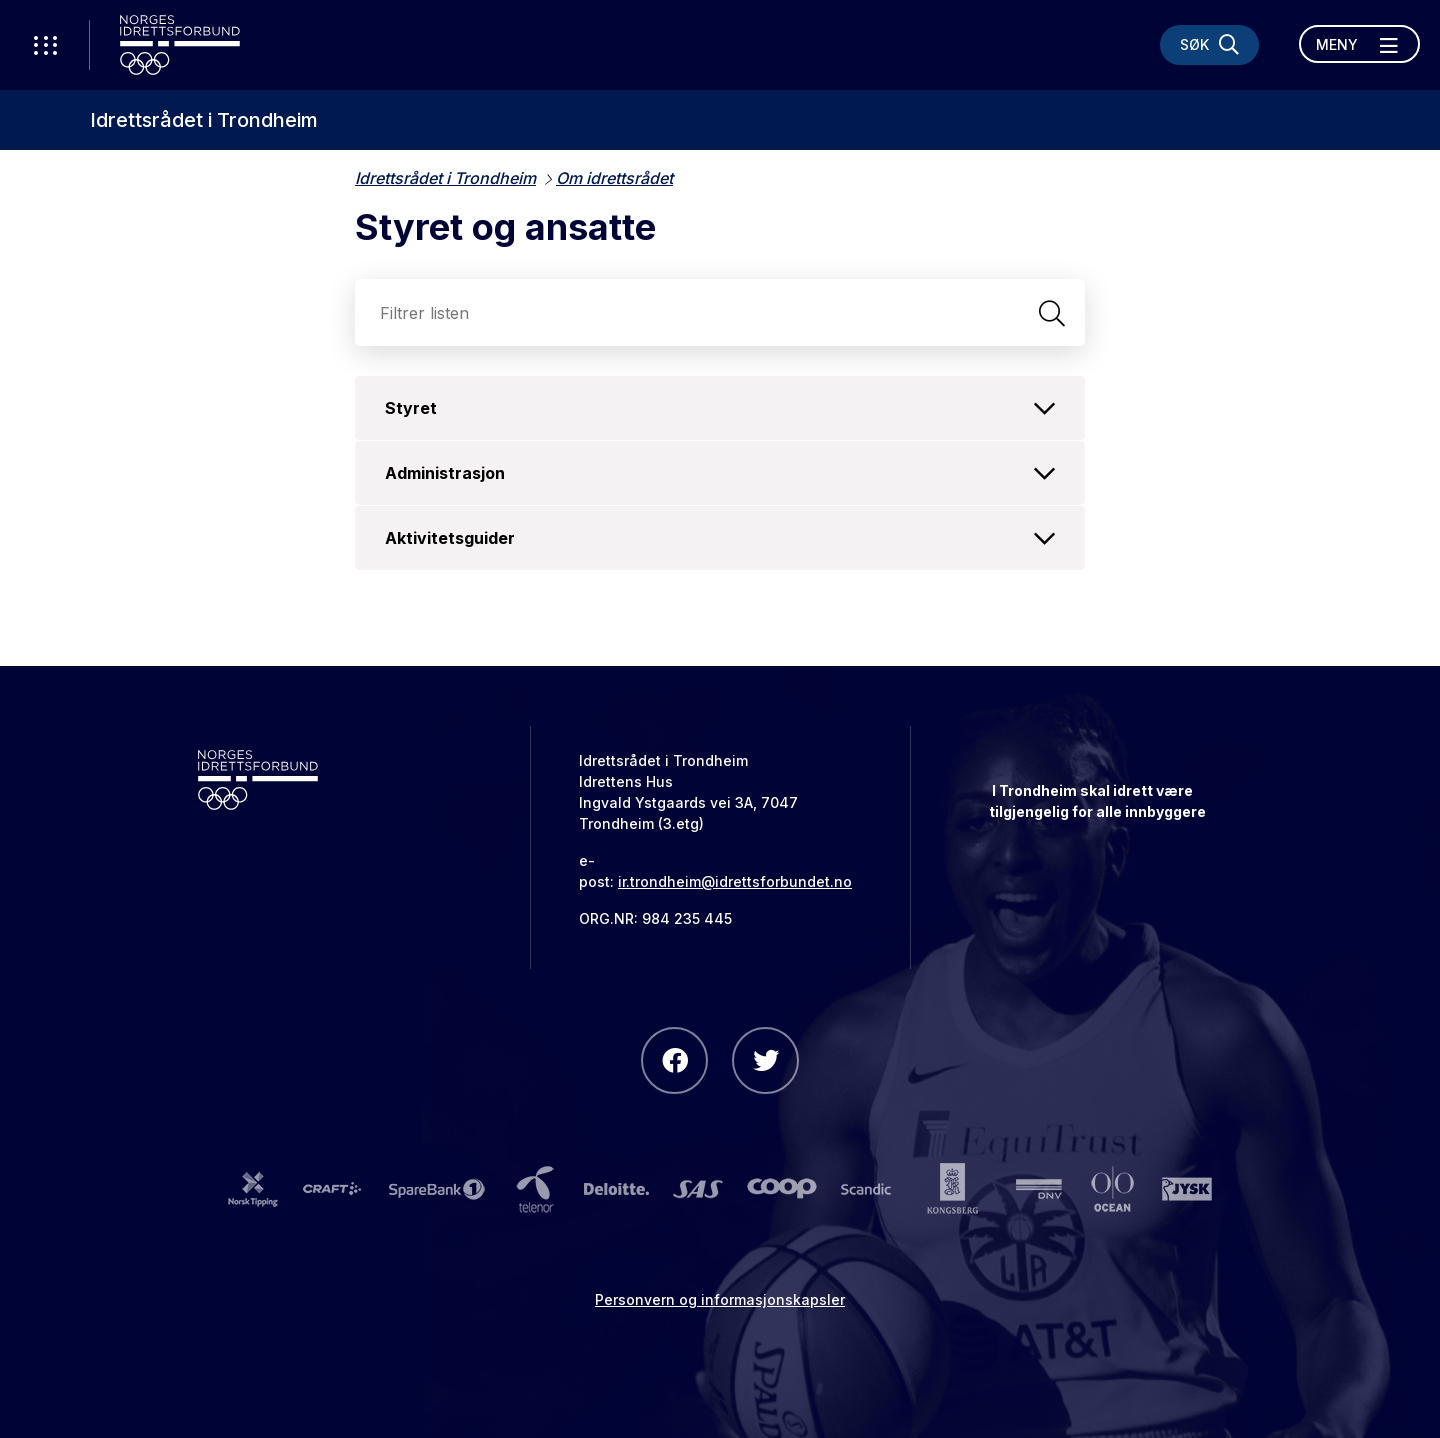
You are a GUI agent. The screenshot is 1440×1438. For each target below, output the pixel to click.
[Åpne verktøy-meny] (45, 45)
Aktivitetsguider (720, 538)
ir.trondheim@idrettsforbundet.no (735, 881)
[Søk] (1209, 45)
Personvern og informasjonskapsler (720, 1299)
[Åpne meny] (1359, 44)
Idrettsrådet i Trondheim (204, 120)
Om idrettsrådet (614, 178)
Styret (720, 408)
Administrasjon (720, 473)
